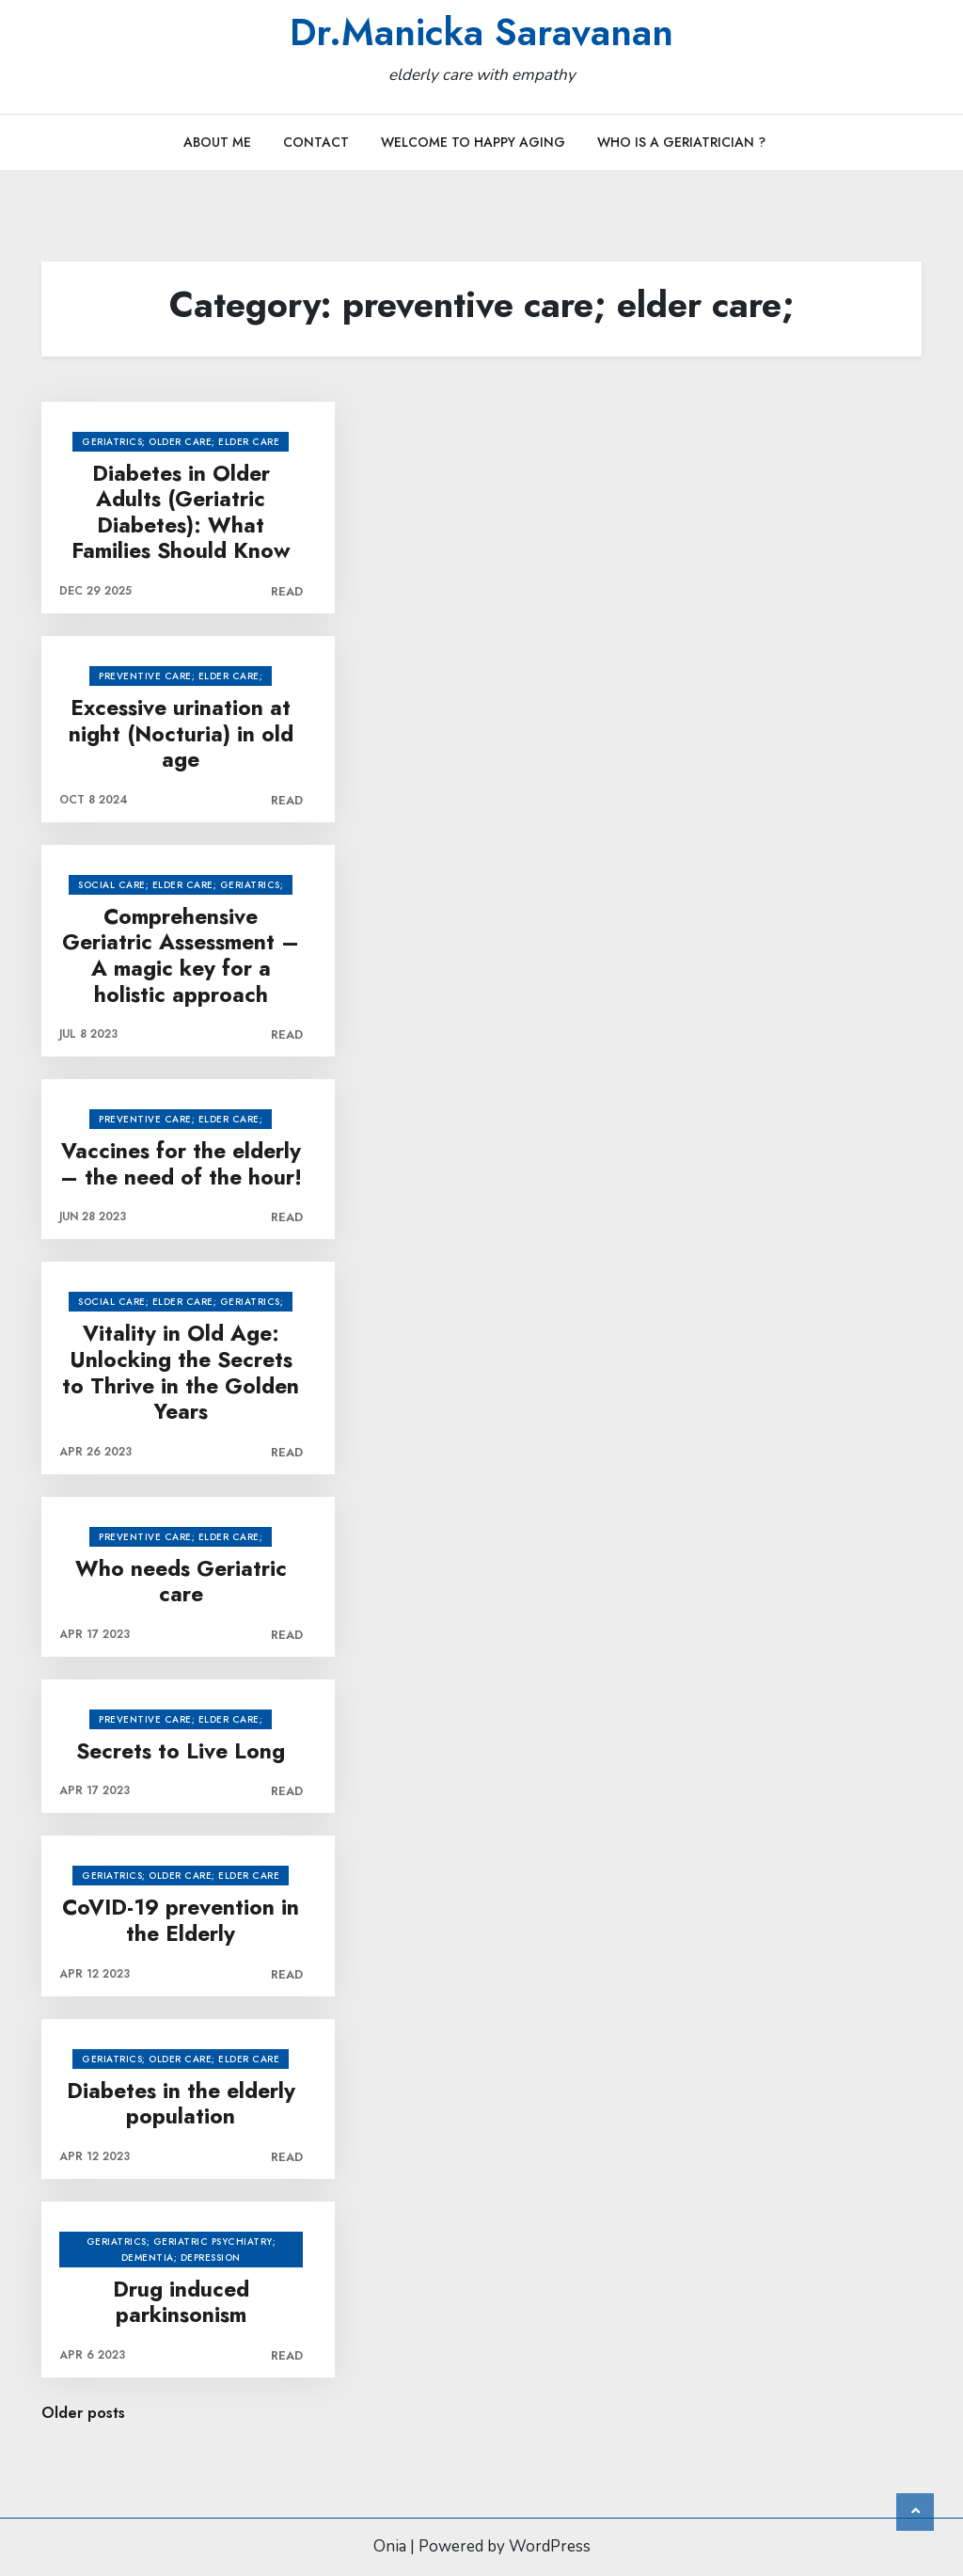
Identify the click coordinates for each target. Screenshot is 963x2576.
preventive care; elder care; (180, 676)
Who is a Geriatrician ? (681, 142)
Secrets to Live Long (180, 1752)
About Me (217, 142)
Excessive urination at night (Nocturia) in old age (181, 734)
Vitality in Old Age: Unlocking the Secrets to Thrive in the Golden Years (180, 1372)
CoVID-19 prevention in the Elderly (180, 1921)
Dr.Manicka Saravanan (481, 32)
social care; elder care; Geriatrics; (180, 885)
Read (287, 591)
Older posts (83, 2413)
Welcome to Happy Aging (473, 142)
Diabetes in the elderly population (181, 2104)
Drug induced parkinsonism (181, 2303)
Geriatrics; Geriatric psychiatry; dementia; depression (181, 2249)
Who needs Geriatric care (181, 1582)
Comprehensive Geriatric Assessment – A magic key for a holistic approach (180, 956)
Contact (316, 142)
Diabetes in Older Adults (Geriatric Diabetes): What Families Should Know (181, 512)
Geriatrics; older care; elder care (180, 442)
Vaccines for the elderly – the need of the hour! (181, 1164)
